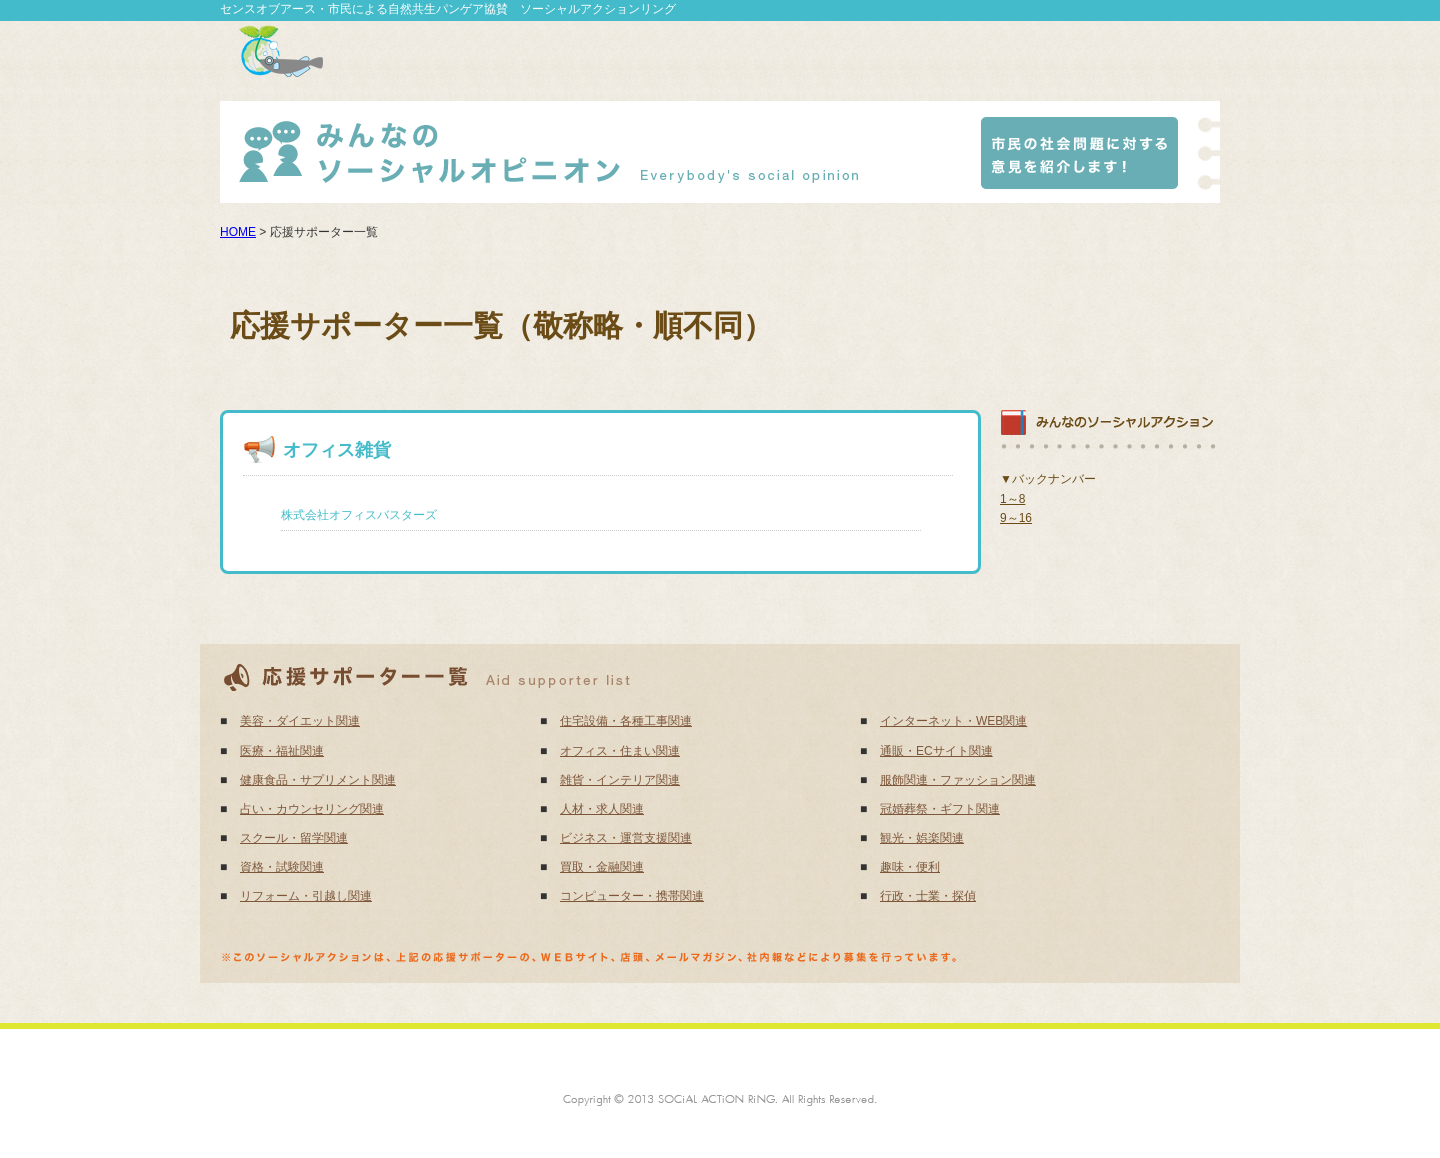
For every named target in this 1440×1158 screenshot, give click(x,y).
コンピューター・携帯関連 (632, 896)
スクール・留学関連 (294, 838)
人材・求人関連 (602, 809)
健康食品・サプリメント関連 (318, 780)
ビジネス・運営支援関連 (626, 838)
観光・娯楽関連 (922, 838)
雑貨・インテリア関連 (620, 780)
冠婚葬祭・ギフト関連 (940, 809)
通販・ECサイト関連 (936, 751)
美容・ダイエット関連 (300, 721)
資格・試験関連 (282, 867)
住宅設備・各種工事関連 (626, 721)
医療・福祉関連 (282, 751)
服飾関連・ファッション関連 (958, 780)
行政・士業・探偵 (928, 896)
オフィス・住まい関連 (620, 751)
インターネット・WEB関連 (953, 721)
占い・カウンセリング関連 (312, 809)
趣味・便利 (910, 867)
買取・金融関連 (602, 867)
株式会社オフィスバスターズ (359, 515)
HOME (238, 232)
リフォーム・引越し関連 (306, 896)
